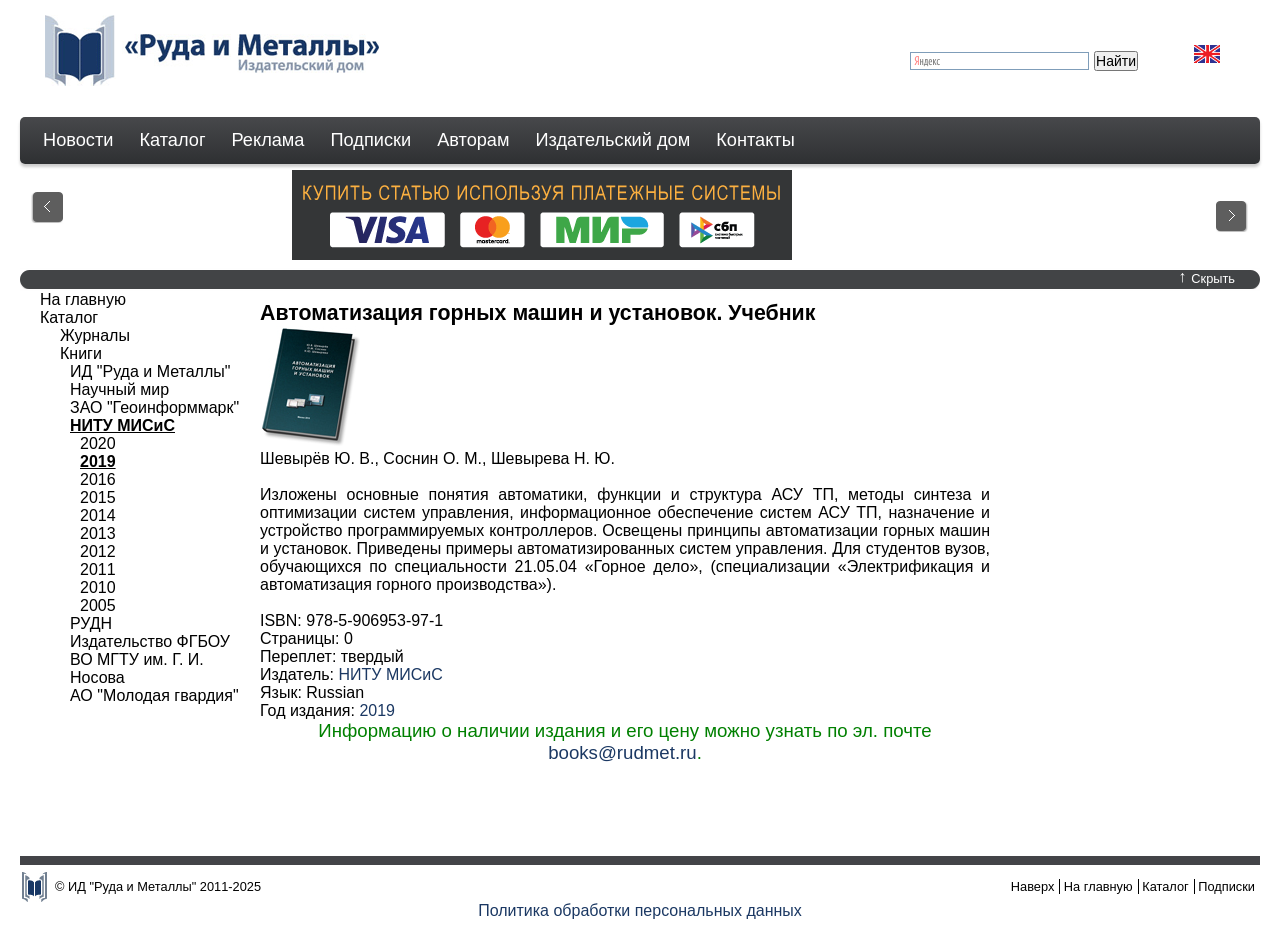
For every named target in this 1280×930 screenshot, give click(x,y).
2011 (98, 569)
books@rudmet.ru (622, 752)
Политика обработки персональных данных (640, 910)
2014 (98, 515)
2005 (98, 605)
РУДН (91, 623)
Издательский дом (613, 140)
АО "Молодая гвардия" (154, 695)
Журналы (95, 335)
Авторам (473, 140)
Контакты (755, 140)
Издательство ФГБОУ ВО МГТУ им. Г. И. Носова (150, 659)
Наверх (1033, 886)
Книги (81, 353)
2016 (98, 479)
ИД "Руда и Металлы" (150, 371)
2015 (98, 497)
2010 (98, 587)
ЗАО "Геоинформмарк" (154, 407)
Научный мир (119, 389)
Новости (78, 140)
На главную (83, 299)
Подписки (371, 140)
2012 (98, 551)
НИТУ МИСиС (390, 674)
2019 (377, 710)
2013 (98, 533)
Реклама (268, 140)
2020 (98, 443)
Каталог (172, 140)
